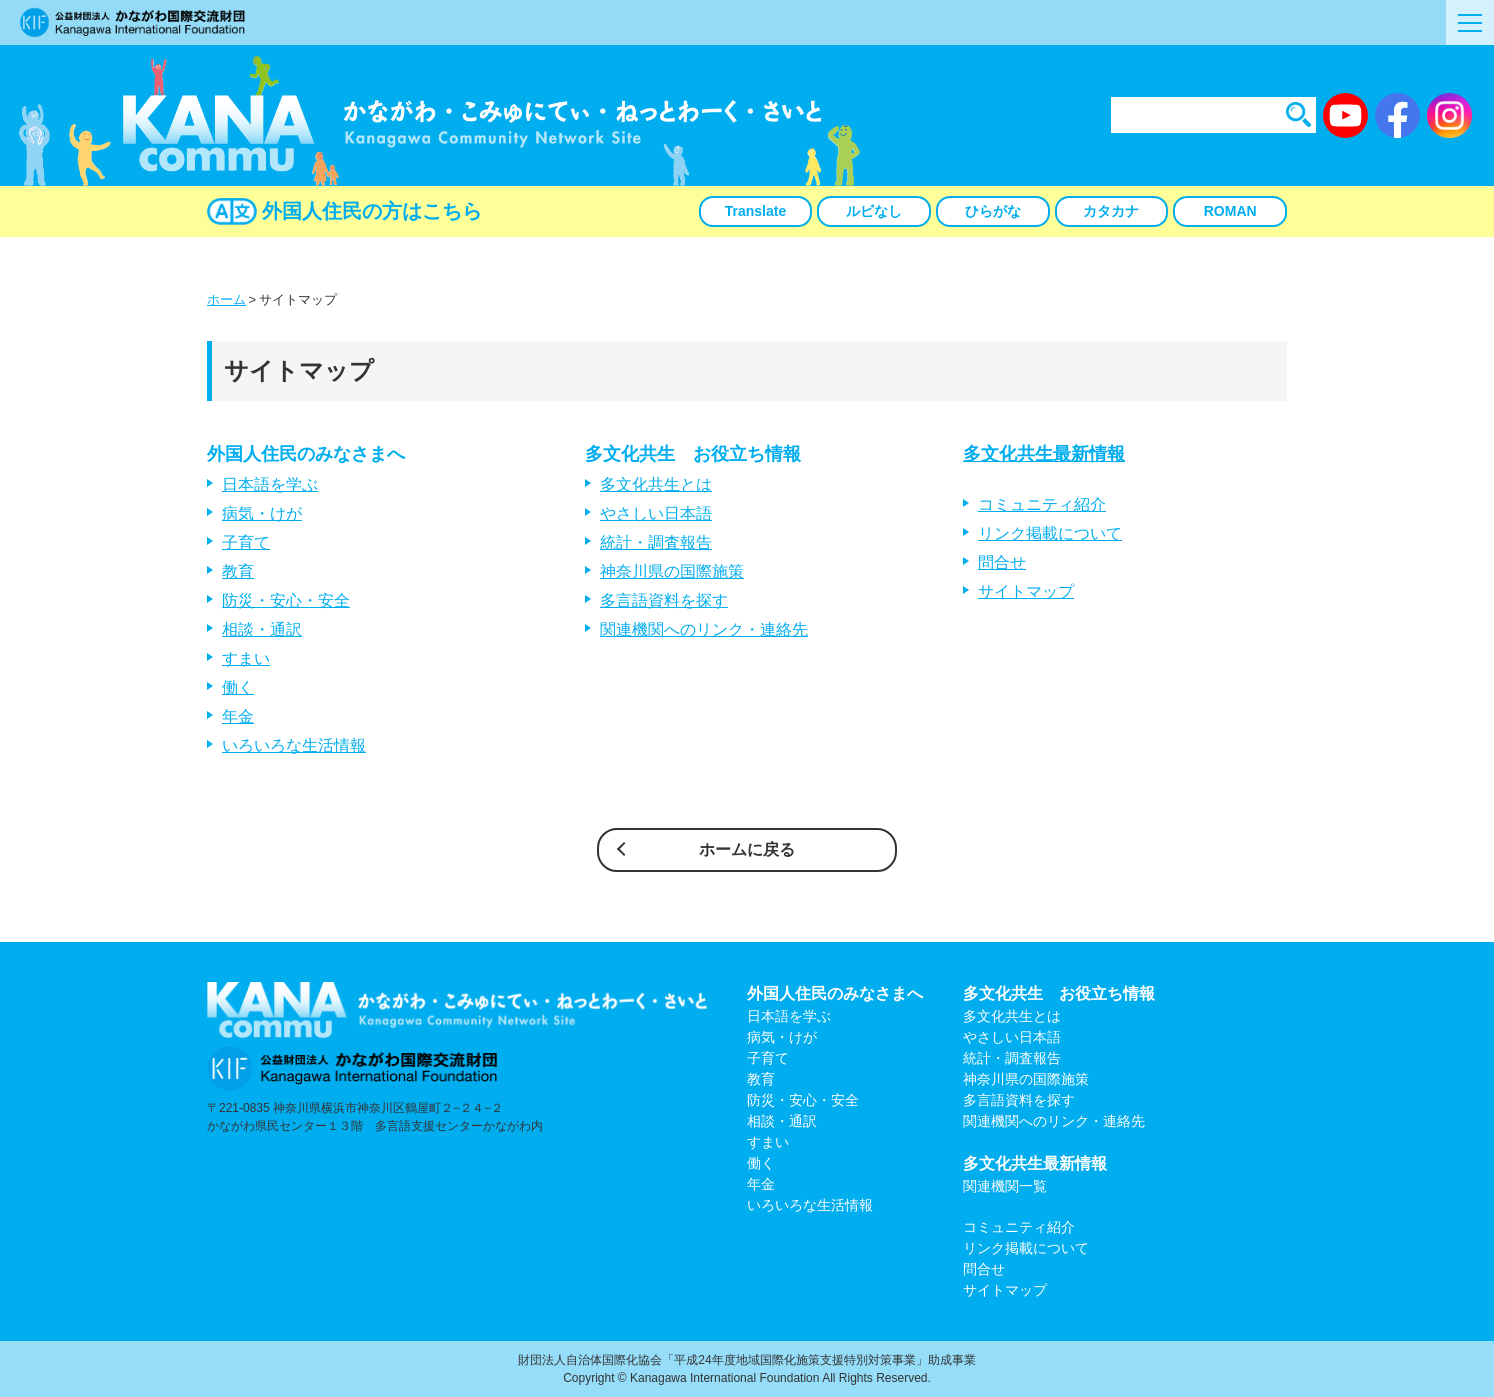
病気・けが (262, 513)
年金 (238, 716)
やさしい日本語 (656, 513)
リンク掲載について (1050, 533)
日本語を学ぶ (270, 484)
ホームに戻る (747, 849)
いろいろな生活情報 (294, 745)
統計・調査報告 (656, 542)
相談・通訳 (262, 629)
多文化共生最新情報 (1044, 454)
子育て (246, 542)
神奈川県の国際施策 (672, 571)
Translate (755, 211)
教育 (238, 571)
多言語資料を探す (664, 600)
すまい (246, 658)
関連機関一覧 (1005, 1186)
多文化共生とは (656, 484)
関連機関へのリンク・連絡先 (704, 629)
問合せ (1002, 562)
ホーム (226, 299)
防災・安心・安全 (286, 600)
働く (238, 687)
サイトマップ (1026, 591)
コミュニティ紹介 (1042, 504)
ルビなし (874, 211)
